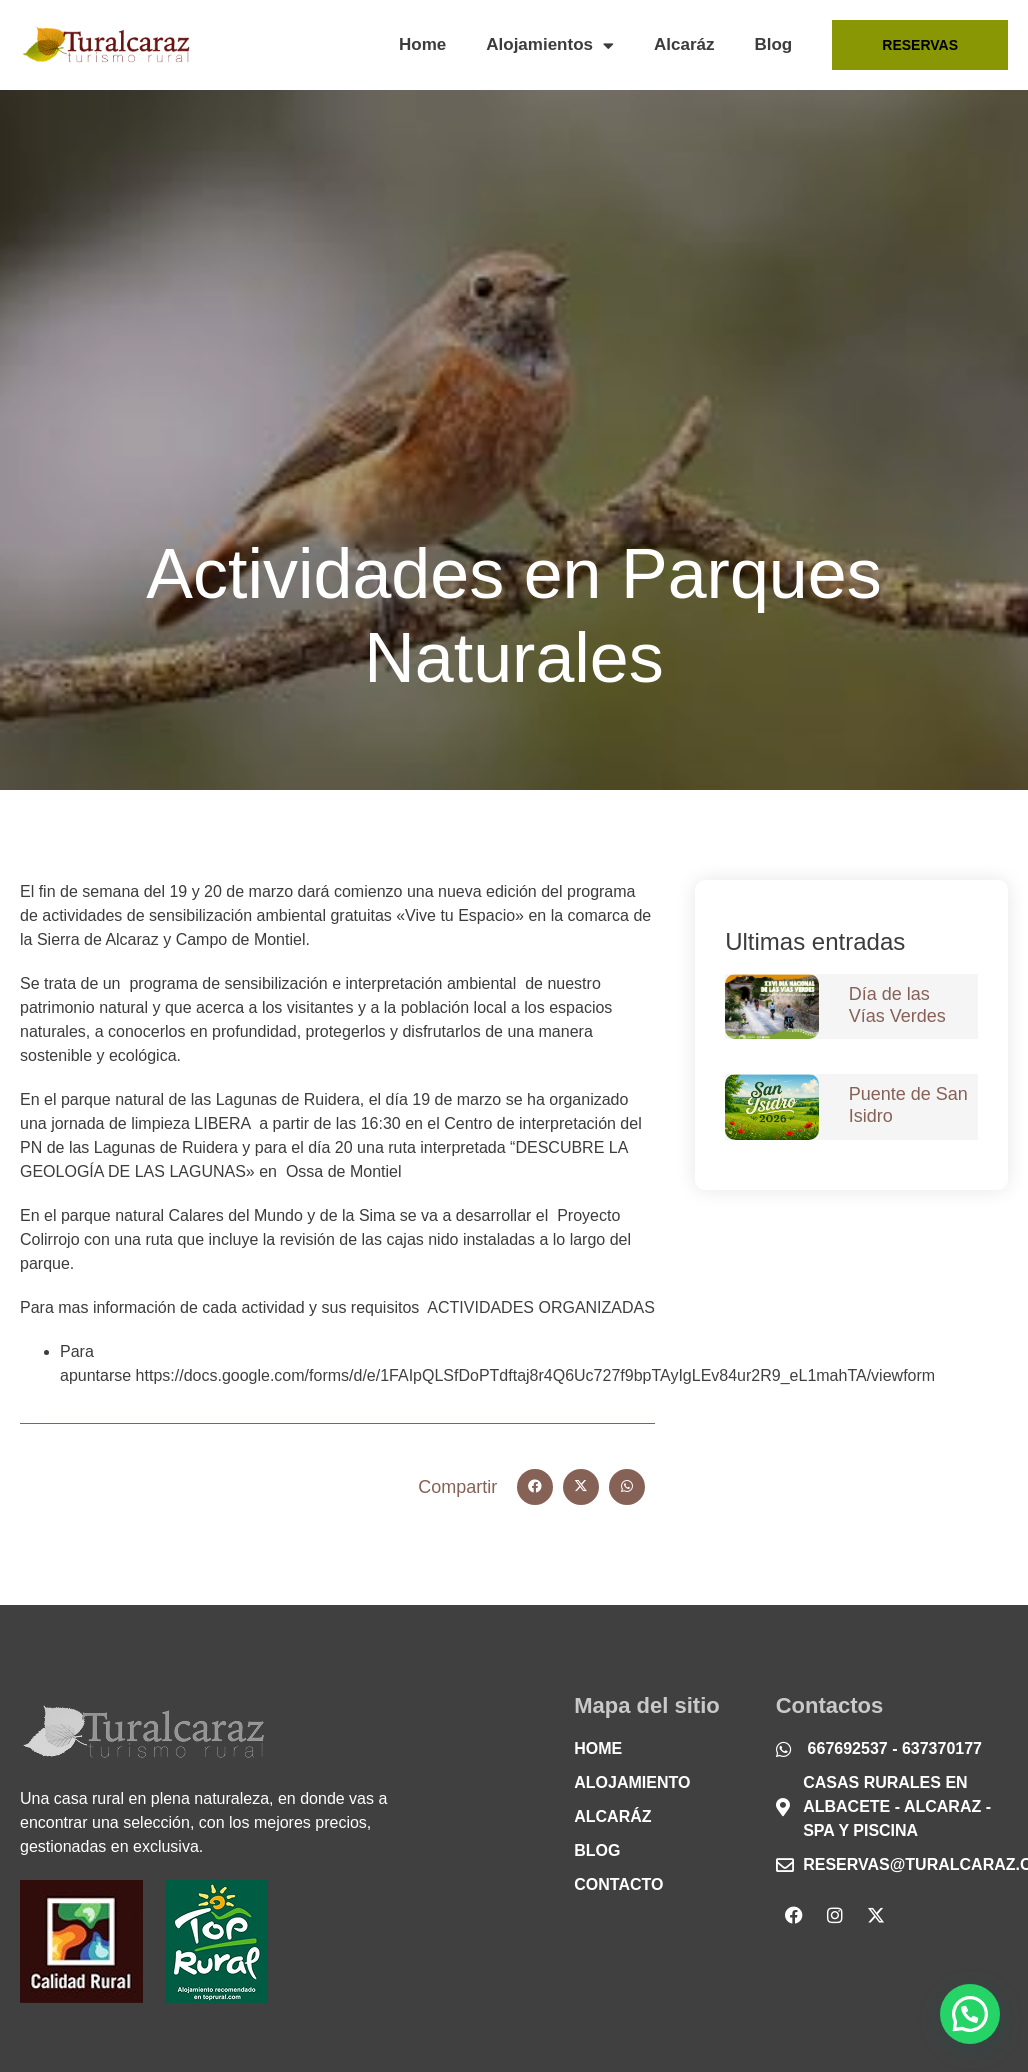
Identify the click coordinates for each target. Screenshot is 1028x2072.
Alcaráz (684, 44)
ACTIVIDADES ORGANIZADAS (541, 1307)
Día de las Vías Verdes (897, 1005)
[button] (535, 1487)
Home (422, 44)
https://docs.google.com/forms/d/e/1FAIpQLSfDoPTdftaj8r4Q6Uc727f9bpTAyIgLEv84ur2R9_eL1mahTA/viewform (536, 1375)
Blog (773, 44)
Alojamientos (550, 45)
